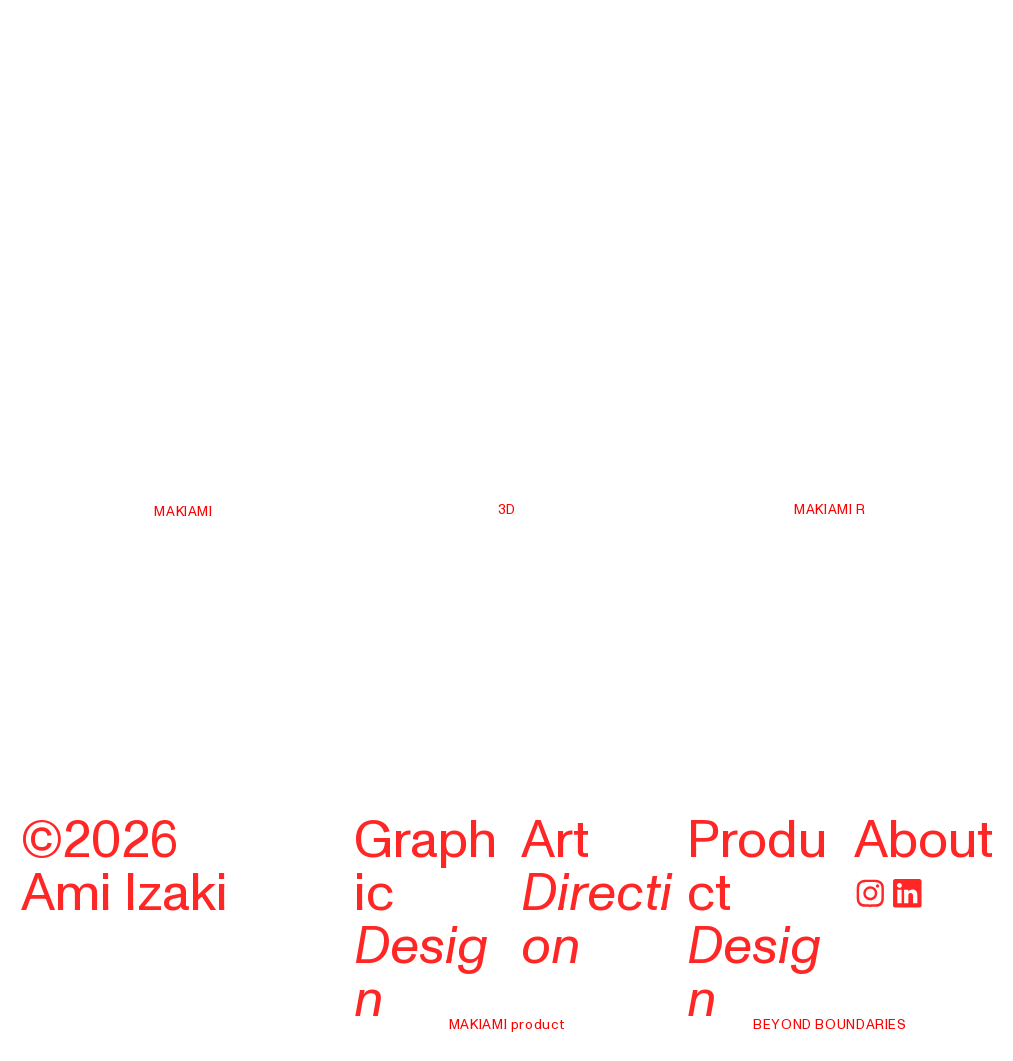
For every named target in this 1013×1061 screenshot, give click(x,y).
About (923, 840)
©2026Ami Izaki (124, 867)
